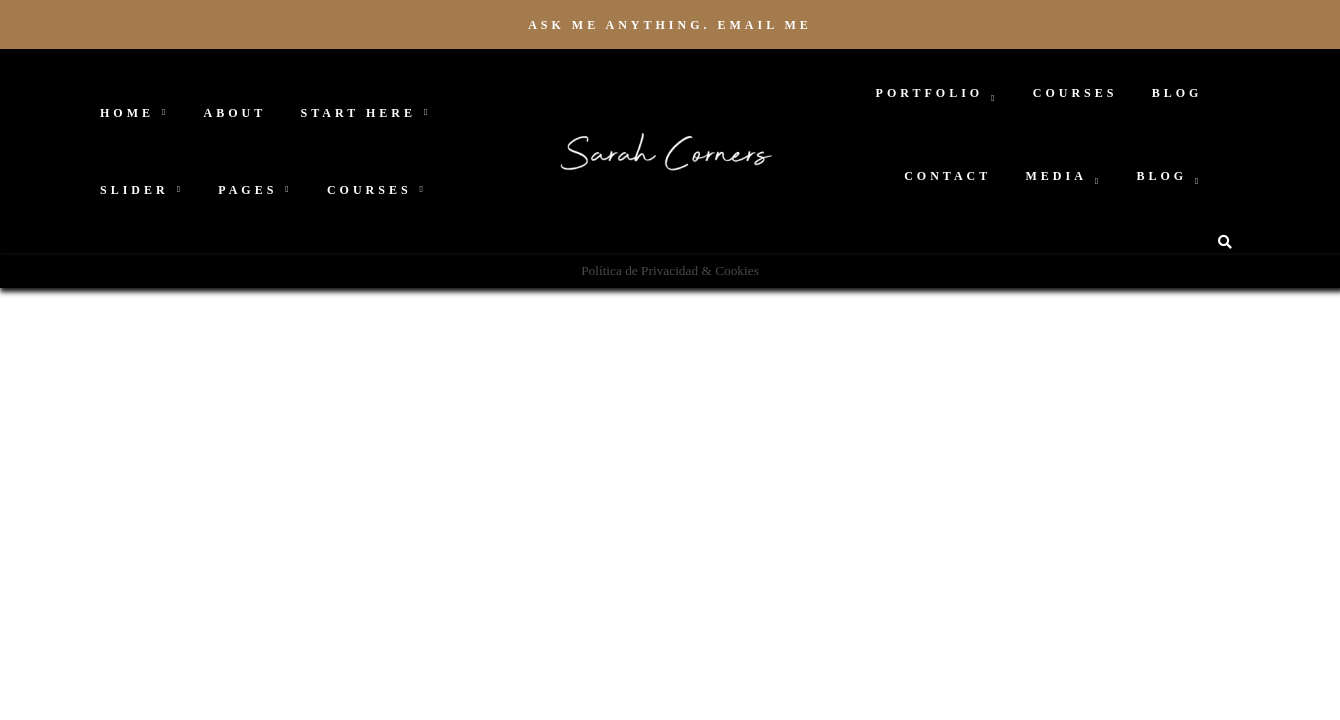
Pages (247, 190)
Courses (369, 190)
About (235, 113)
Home (127, 113)
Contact (947, 176)
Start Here (358, 113)
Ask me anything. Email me (670, 25)
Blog (1177, 93)
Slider (134, 190)
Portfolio (930, 93)
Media (1056, 176)
